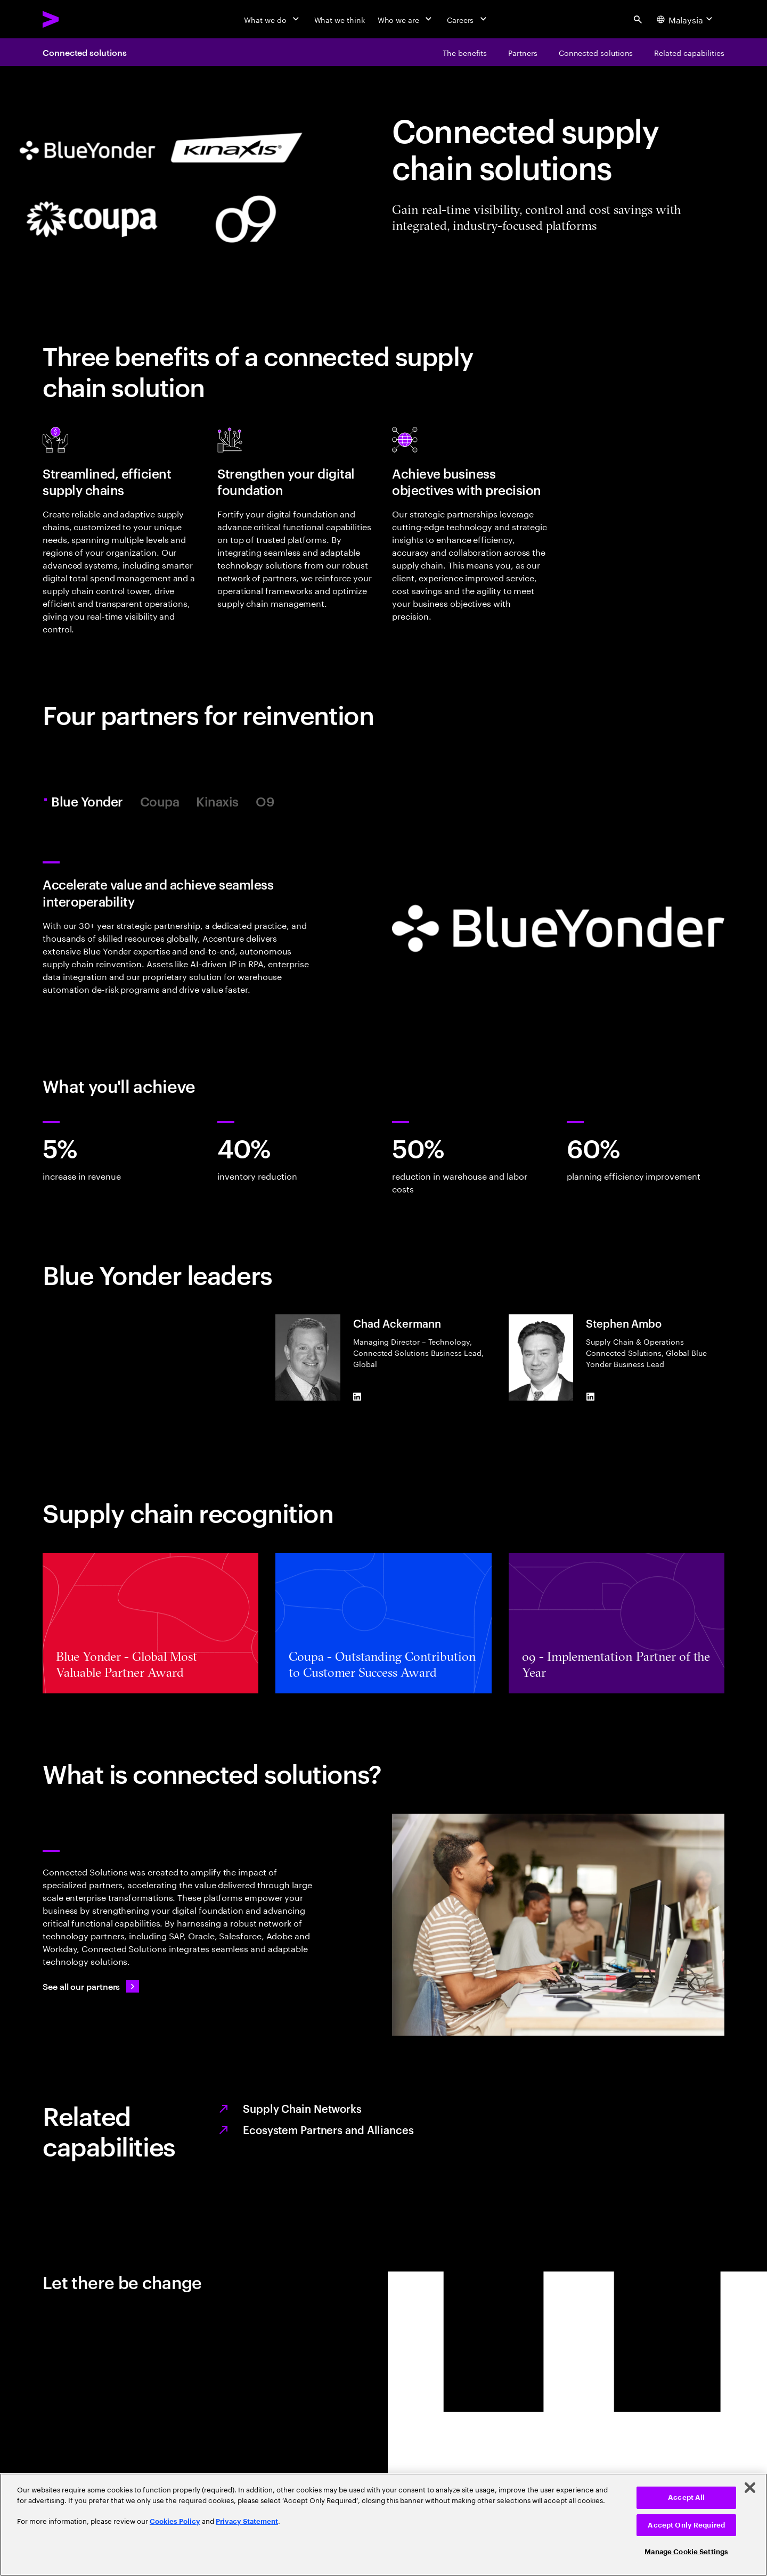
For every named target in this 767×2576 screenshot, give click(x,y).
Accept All (686, 2497)
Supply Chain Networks (302, 2108)
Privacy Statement (247, 2521)
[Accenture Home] (75, 19)
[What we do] (272, 19)
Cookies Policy (175, 2521)
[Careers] (468, 19)
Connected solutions (84, 52)
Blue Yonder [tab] (89, 801)
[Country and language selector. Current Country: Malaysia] (686, 19)
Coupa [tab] (159, 801)
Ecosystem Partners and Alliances (328, 2129)
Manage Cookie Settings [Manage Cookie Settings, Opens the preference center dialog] (686, 2551)
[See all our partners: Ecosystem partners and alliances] (91, 1986)
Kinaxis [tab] (217, 801)
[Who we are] (405, 19)
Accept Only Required (686, 2525)
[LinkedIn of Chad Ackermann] (357, 1396)
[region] (383, 2524)
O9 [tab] (265, 801)
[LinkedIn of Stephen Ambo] (590, 1396)
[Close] (750, 2487)
